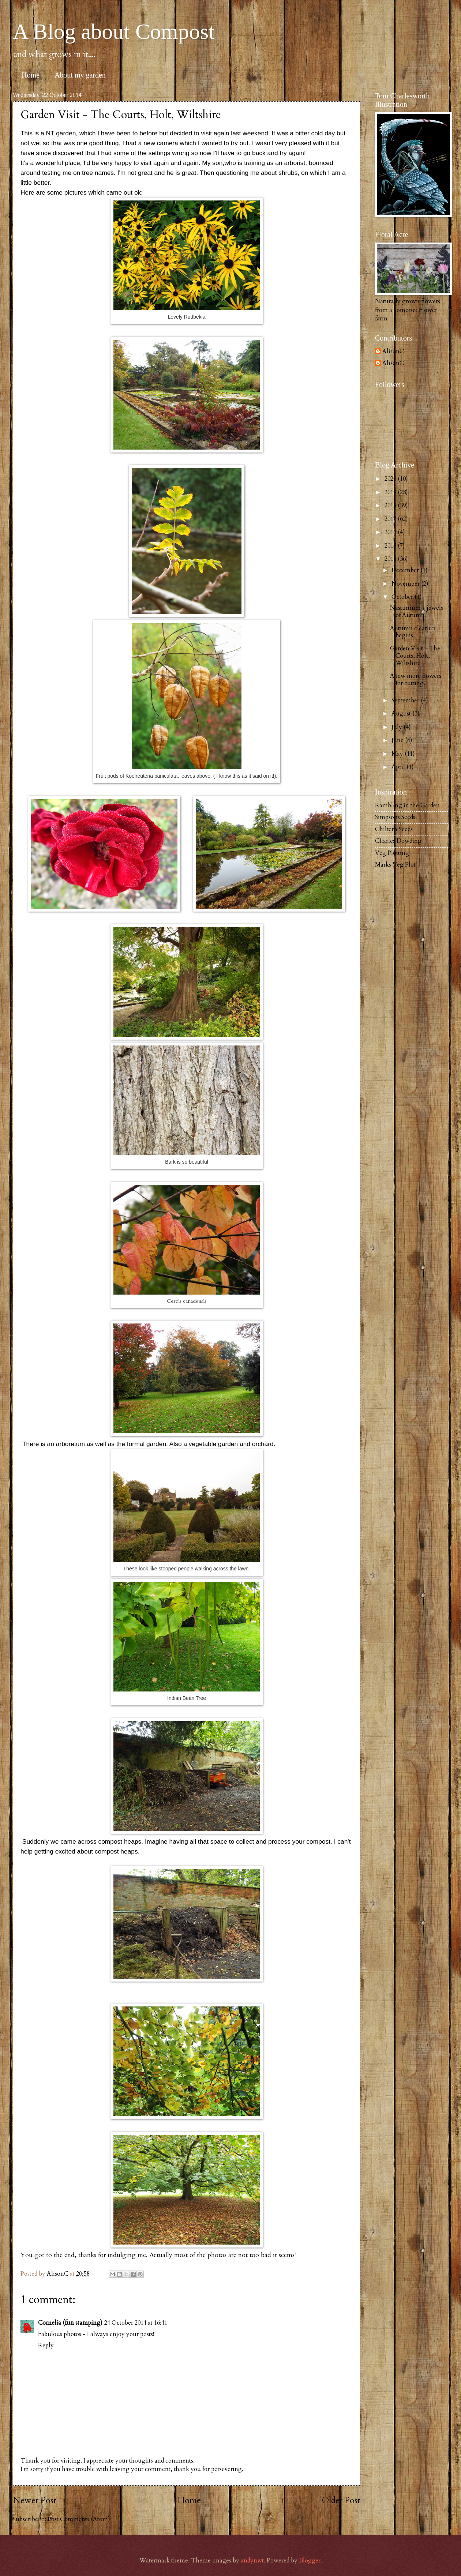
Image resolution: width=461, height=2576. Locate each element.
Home (31, 75)
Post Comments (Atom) (79, 2519)
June (398, 740)
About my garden (80, 75)
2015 (391, 546)
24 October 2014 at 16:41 (135, 2323)
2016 (391, 532)
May (398, 754)
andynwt (252, 2561)
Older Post (341, 2500)
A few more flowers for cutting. (415, 679)
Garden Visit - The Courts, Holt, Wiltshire (415, 656)
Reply (46, 2346)
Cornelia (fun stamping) (70, 2323)
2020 (391, 479)
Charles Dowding (398, 841)
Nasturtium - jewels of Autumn (416, 611)
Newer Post (34, 2500)
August (401, 714)
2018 (391, 506)
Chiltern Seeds (394, 829)
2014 (391, 559)
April (398, 767)
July (397, 727)
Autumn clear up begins (412, 632)
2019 (391, 492)
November (406, 584)
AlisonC (393, 352)
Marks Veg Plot (395, 865)
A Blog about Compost (114, 31)
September (406, 700)
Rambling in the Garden (407, 805)
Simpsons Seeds (395, 817)
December (405, 570)
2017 (391, 519)
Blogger (310, 2561)
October (403, 597)
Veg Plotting (392, 853)
